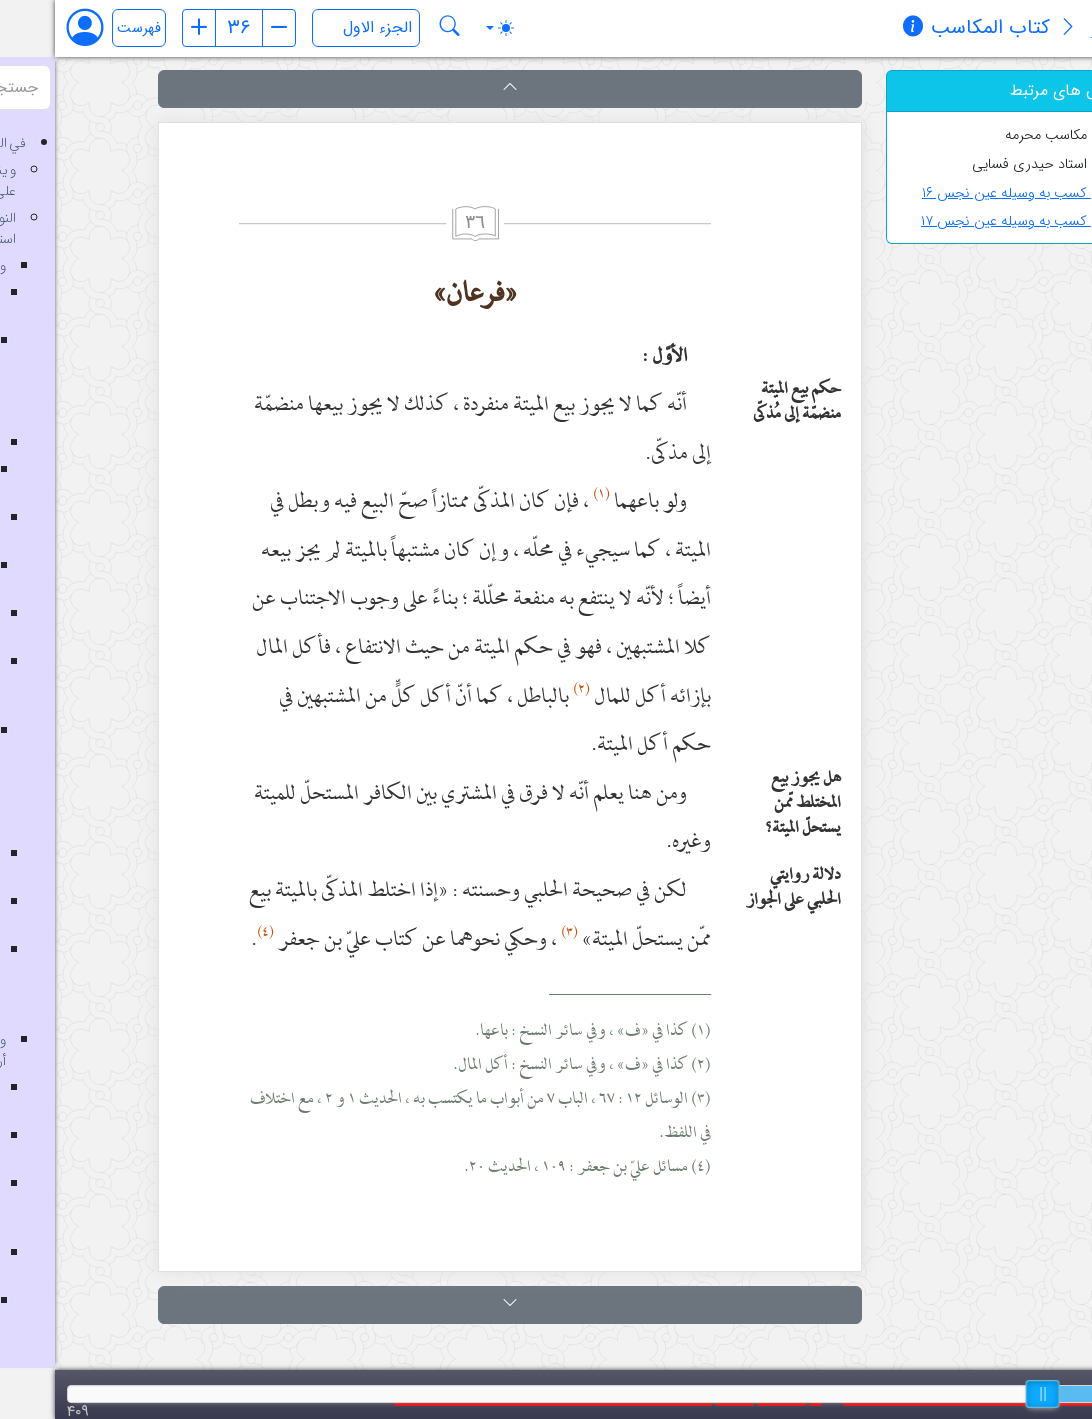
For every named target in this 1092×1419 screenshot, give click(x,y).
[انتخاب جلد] (311, 28)
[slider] (988, 1394)
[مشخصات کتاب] (858, 29)
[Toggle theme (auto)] (445, 28)
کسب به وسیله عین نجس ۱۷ (964, 221)
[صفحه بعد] (224, 28)
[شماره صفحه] (184, 28)
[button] (455, 89)
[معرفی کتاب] (1013, 29)
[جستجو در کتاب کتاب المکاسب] (395, 28)
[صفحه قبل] (144, 28)
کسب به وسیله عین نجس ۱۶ (965, 193)
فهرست (84, 28)
